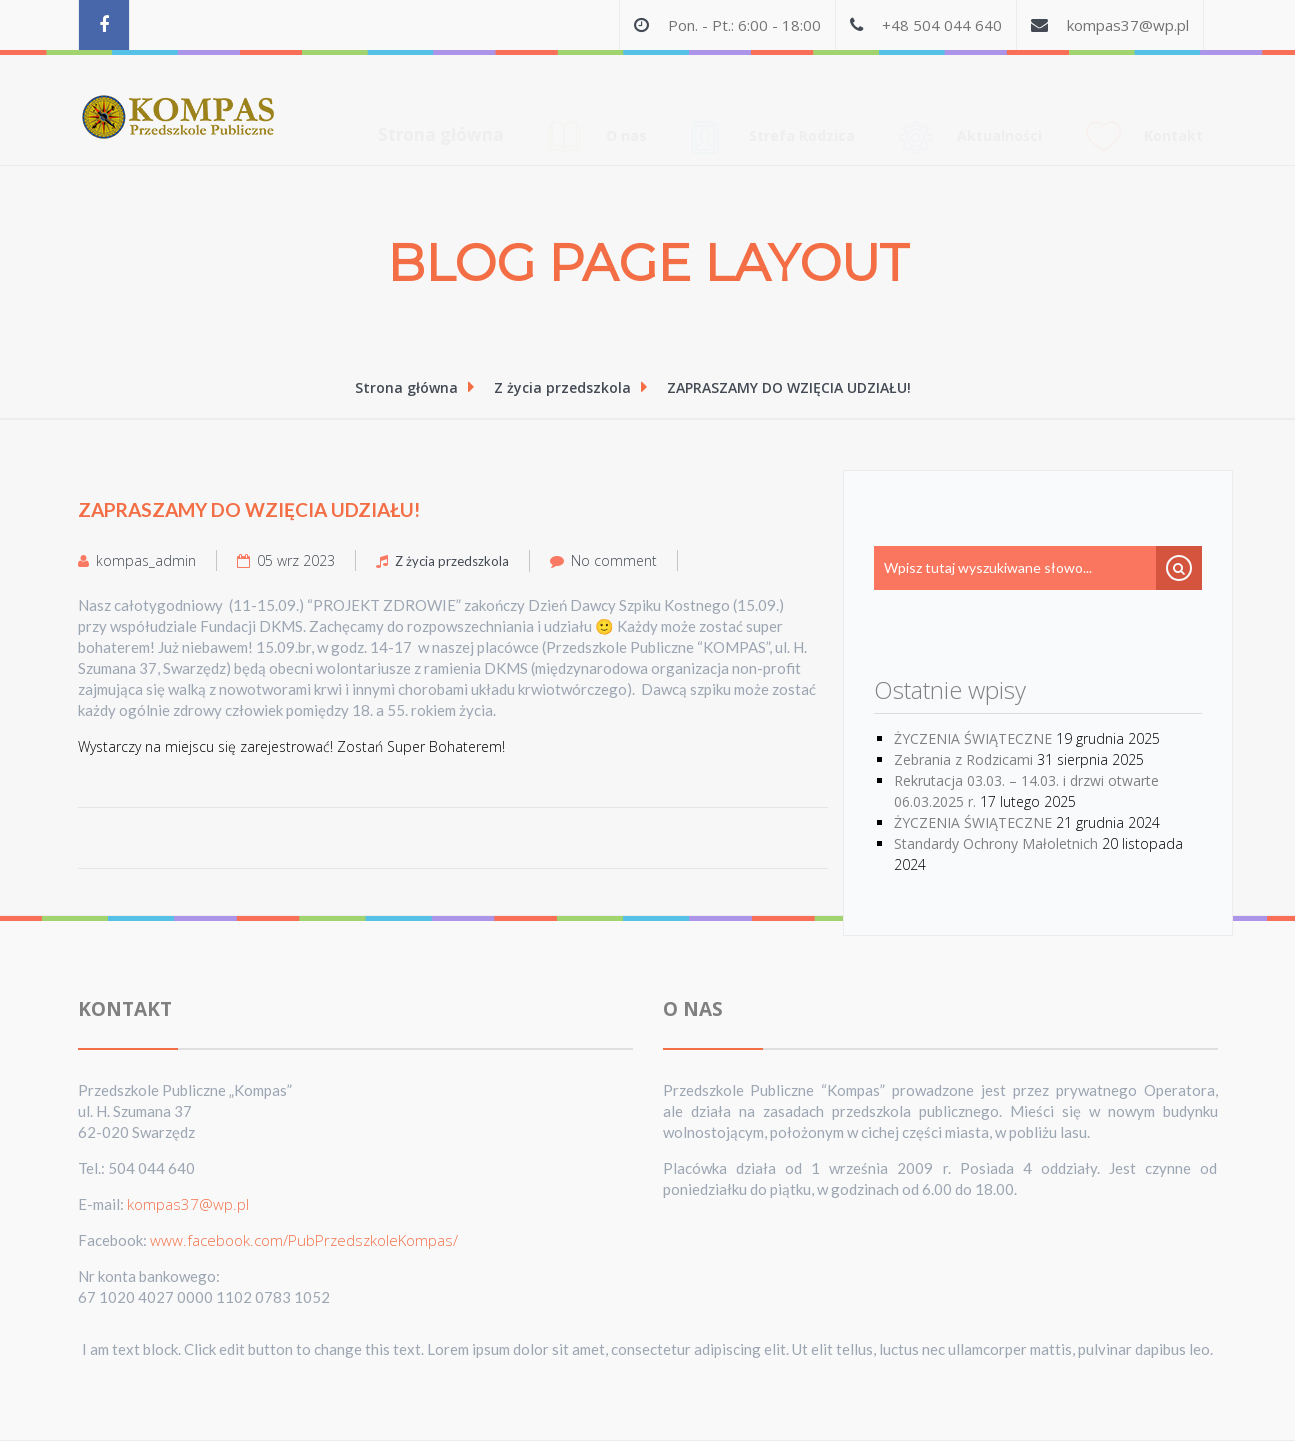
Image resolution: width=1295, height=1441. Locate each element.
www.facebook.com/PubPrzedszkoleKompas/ (304, 1240)
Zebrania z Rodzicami (963, 759)
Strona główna (441, 96)
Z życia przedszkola (565, 387)
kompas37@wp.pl (1128, 25)
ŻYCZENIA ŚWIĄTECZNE (973, 738)
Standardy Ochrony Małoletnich (996, 843)
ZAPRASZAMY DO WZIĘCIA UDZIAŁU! (789, 387)
